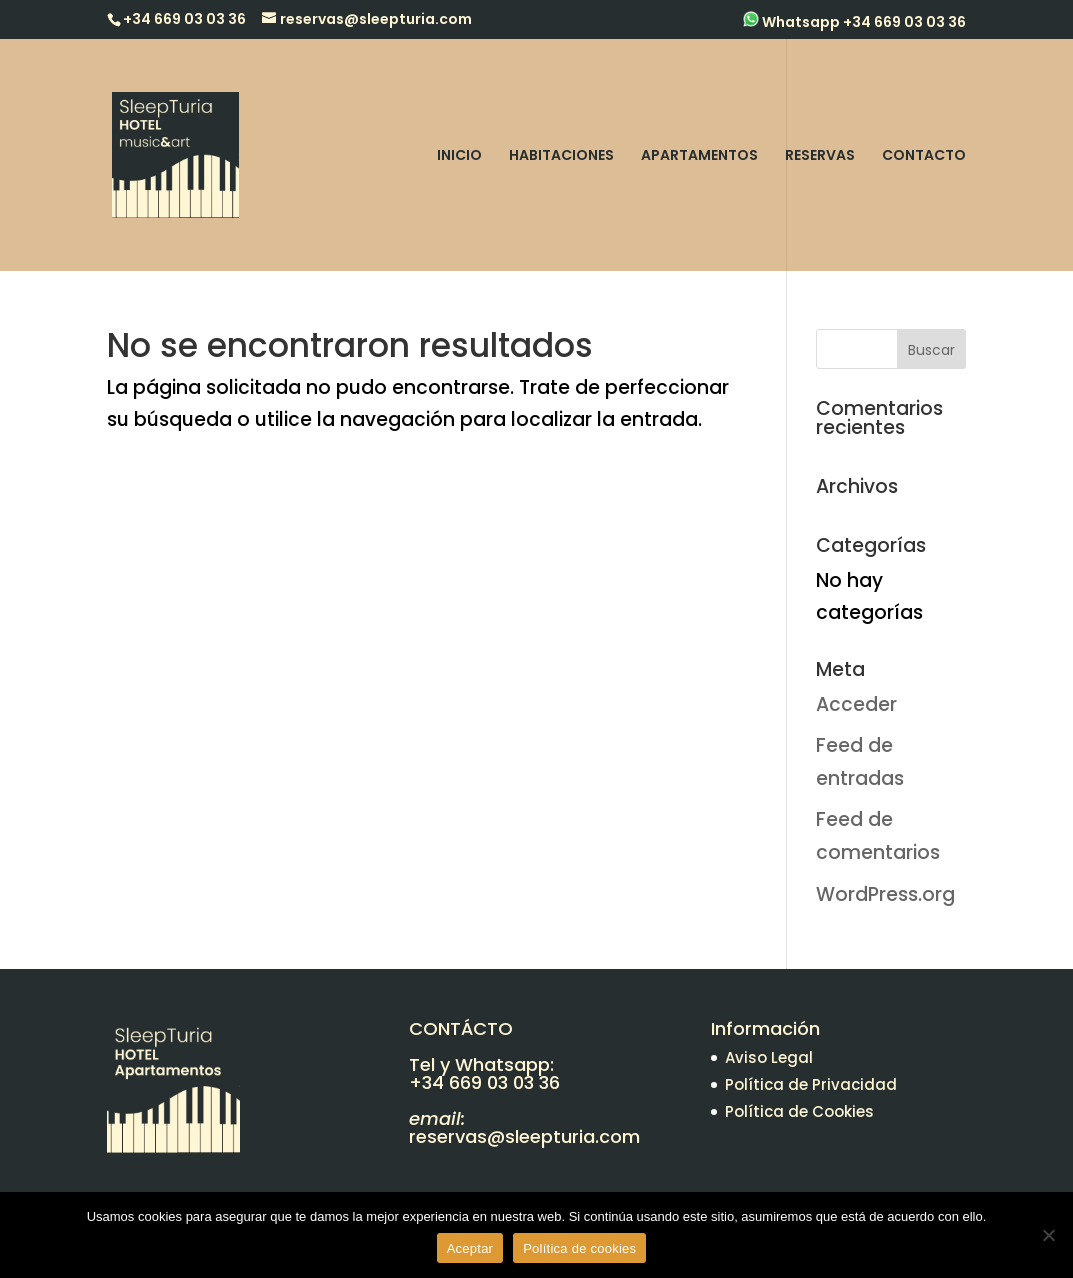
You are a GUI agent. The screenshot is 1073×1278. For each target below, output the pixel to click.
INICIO (459, 156)
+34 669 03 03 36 (484, 1082)
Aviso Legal (769, 1057)
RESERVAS (820, 156)
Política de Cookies (799, 1111)
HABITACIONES (561, 156)
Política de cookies (579, 1248)
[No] (1048, 1235)
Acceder (856, 704)
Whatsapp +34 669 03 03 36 (854, 21)
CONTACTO (924, 156)
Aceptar (470, 1248)
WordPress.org (885, 894)
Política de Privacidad (811, 1084)
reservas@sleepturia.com (524, 1136)
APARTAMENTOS (699, 156)
